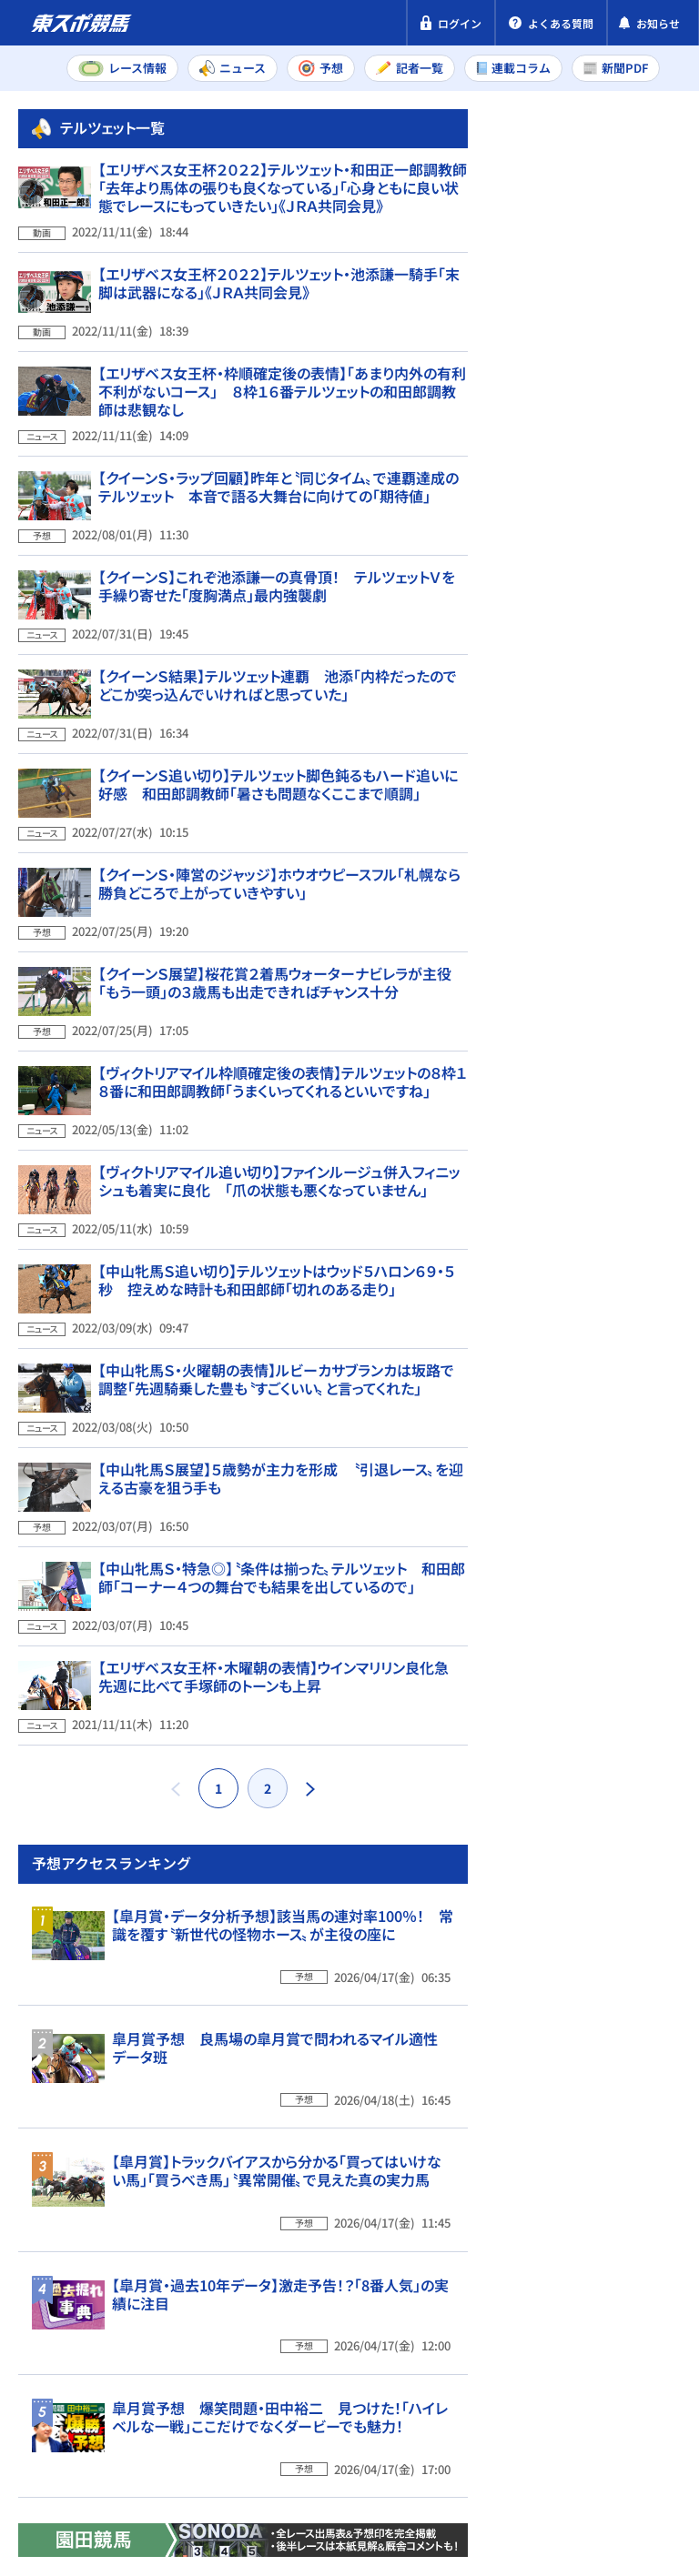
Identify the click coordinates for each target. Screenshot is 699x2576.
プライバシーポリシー (91, 2453)
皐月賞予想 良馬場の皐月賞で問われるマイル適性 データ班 (624, 1498)
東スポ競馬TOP (79, 2135)
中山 (571, 1059)
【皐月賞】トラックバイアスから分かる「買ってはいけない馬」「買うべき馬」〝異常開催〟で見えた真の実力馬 (625, 1667)
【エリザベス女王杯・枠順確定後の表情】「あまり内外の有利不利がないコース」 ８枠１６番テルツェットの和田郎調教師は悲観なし (282, 449)
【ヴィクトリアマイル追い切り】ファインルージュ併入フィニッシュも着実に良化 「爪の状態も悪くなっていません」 (279, 1150)
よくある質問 (175, 2488)
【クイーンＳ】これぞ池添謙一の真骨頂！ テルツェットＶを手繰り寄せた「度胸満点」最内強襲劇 (276, 631)
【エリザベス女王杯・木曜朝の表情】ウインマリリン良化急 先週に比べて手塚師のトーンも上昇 (280, 1582)
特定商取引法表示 (248, 2453)
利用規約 (362, 2453)
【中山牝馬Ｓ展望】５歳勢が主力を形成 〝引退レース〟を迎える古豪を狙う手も (280, 1409)
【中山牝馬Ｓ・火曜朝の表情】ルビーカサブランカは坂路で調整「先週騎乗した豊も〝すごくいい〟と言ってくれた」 (276, 1323)
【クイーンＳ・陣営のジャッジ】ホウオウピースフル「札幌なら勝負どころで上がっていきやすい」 (279, 890)
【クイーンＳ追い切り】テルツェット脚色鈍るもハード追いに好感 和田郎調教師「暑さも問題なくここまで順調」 (278, 804)
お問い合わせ (62, 2488)
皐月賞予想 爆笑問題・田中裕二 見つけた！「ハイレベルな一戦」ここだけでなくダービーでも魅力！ (632, 1996)
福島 (571, 1099)
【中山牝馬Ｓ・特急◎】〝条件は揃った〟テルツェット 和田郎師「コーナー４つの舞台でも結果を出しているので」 (281, 1495)
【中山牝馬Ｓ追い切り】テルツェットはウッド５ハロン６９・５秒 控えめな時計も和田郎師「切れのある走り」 (276, 1236)
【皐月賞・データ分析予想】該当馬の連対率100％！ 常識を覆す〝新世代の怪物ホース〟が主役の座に (629, 1338)
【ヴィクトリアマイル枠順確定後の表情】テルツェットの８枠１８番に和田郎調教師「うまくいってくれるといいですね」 (282, 1063)
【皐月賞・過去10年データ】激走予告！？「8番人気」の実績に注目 (623, 1836)
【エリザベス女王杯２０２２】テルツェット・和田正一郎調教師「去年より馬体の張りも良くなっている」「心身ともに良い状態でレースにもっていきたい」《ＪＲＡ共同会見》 (282, 258)
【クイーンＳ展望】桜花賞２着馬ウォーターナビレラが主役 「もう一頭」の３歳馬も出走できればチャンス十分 (282, 977)
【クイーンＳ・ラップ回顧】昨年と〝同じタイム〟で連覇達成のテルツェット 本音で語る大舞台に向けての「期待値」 (278, 545)
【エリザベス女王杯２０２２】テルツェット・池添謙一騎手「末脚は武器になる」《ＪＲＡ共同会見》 (279, 354)
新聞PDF (539, 215)
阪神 (643, 1059)
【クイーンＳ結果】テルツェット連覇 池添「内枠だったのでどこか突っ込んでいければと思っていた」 (277, 718)
